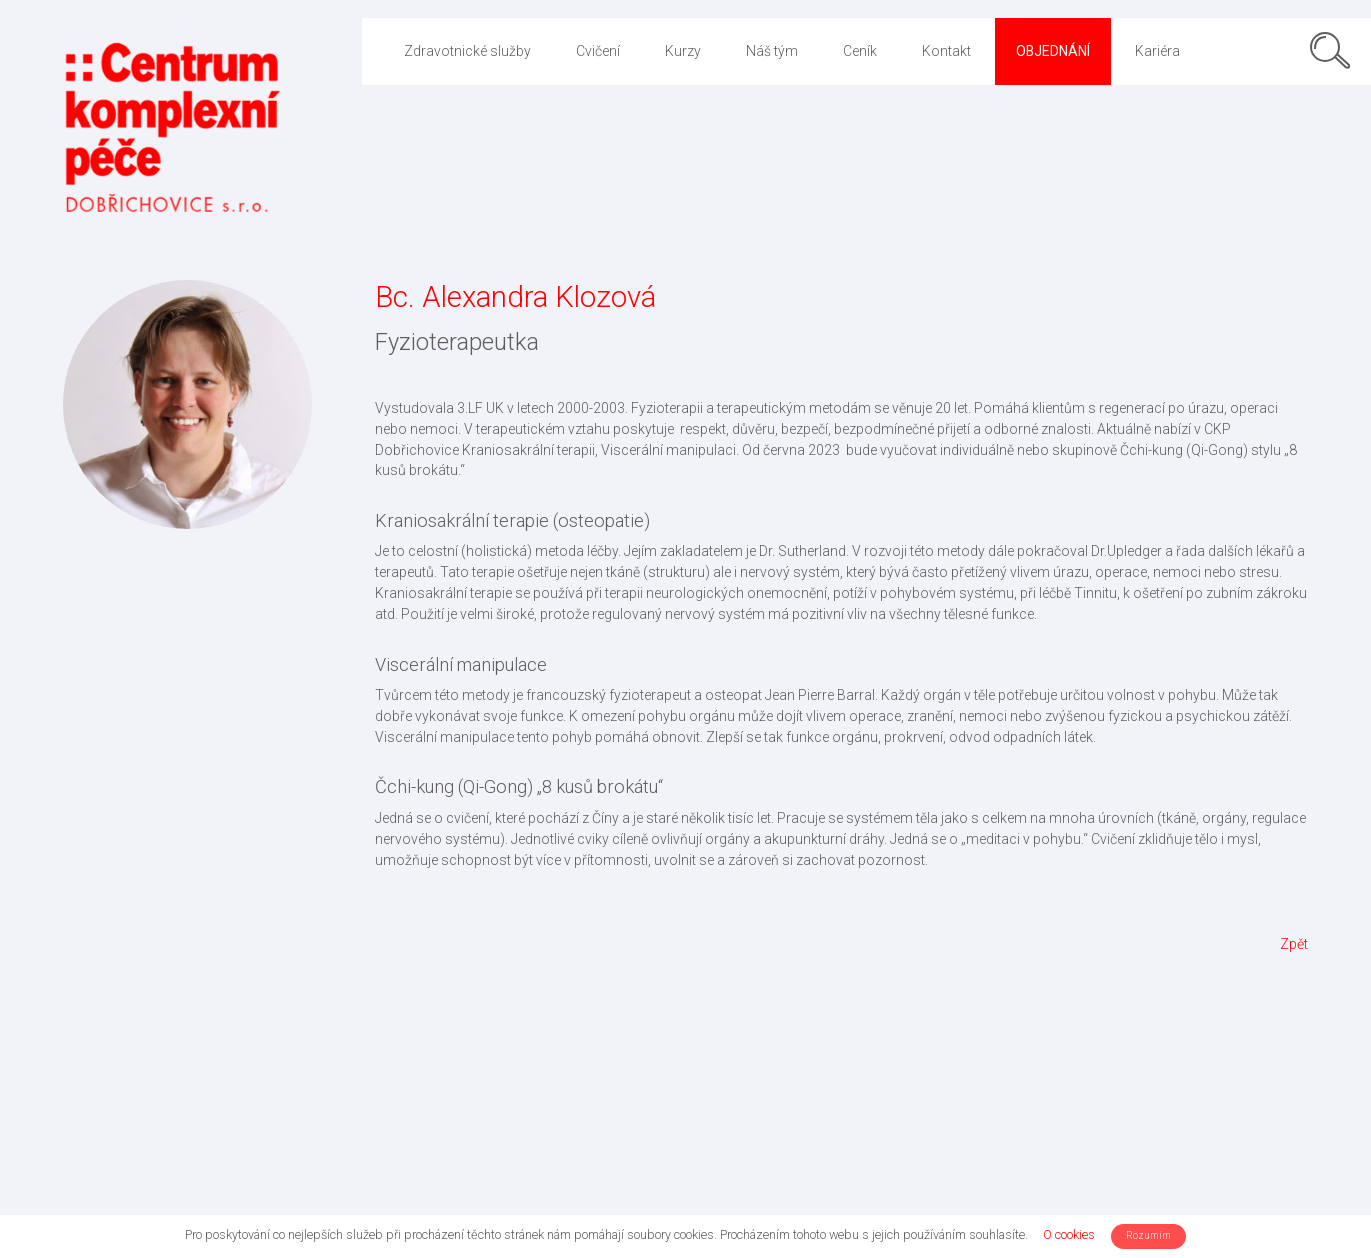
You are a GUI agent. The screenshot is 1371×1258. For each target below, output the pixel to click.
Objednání (1053, 51)
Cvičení (598, 51)
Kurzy (683, 51)
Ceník (860, 51)
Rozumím (1148, 1235)
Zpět (1294, 944)
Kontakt (946, 51)
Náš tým (772, 51)
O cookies (1069, 1234)
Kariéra (1157, 51)
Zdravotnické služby (467, 51)
